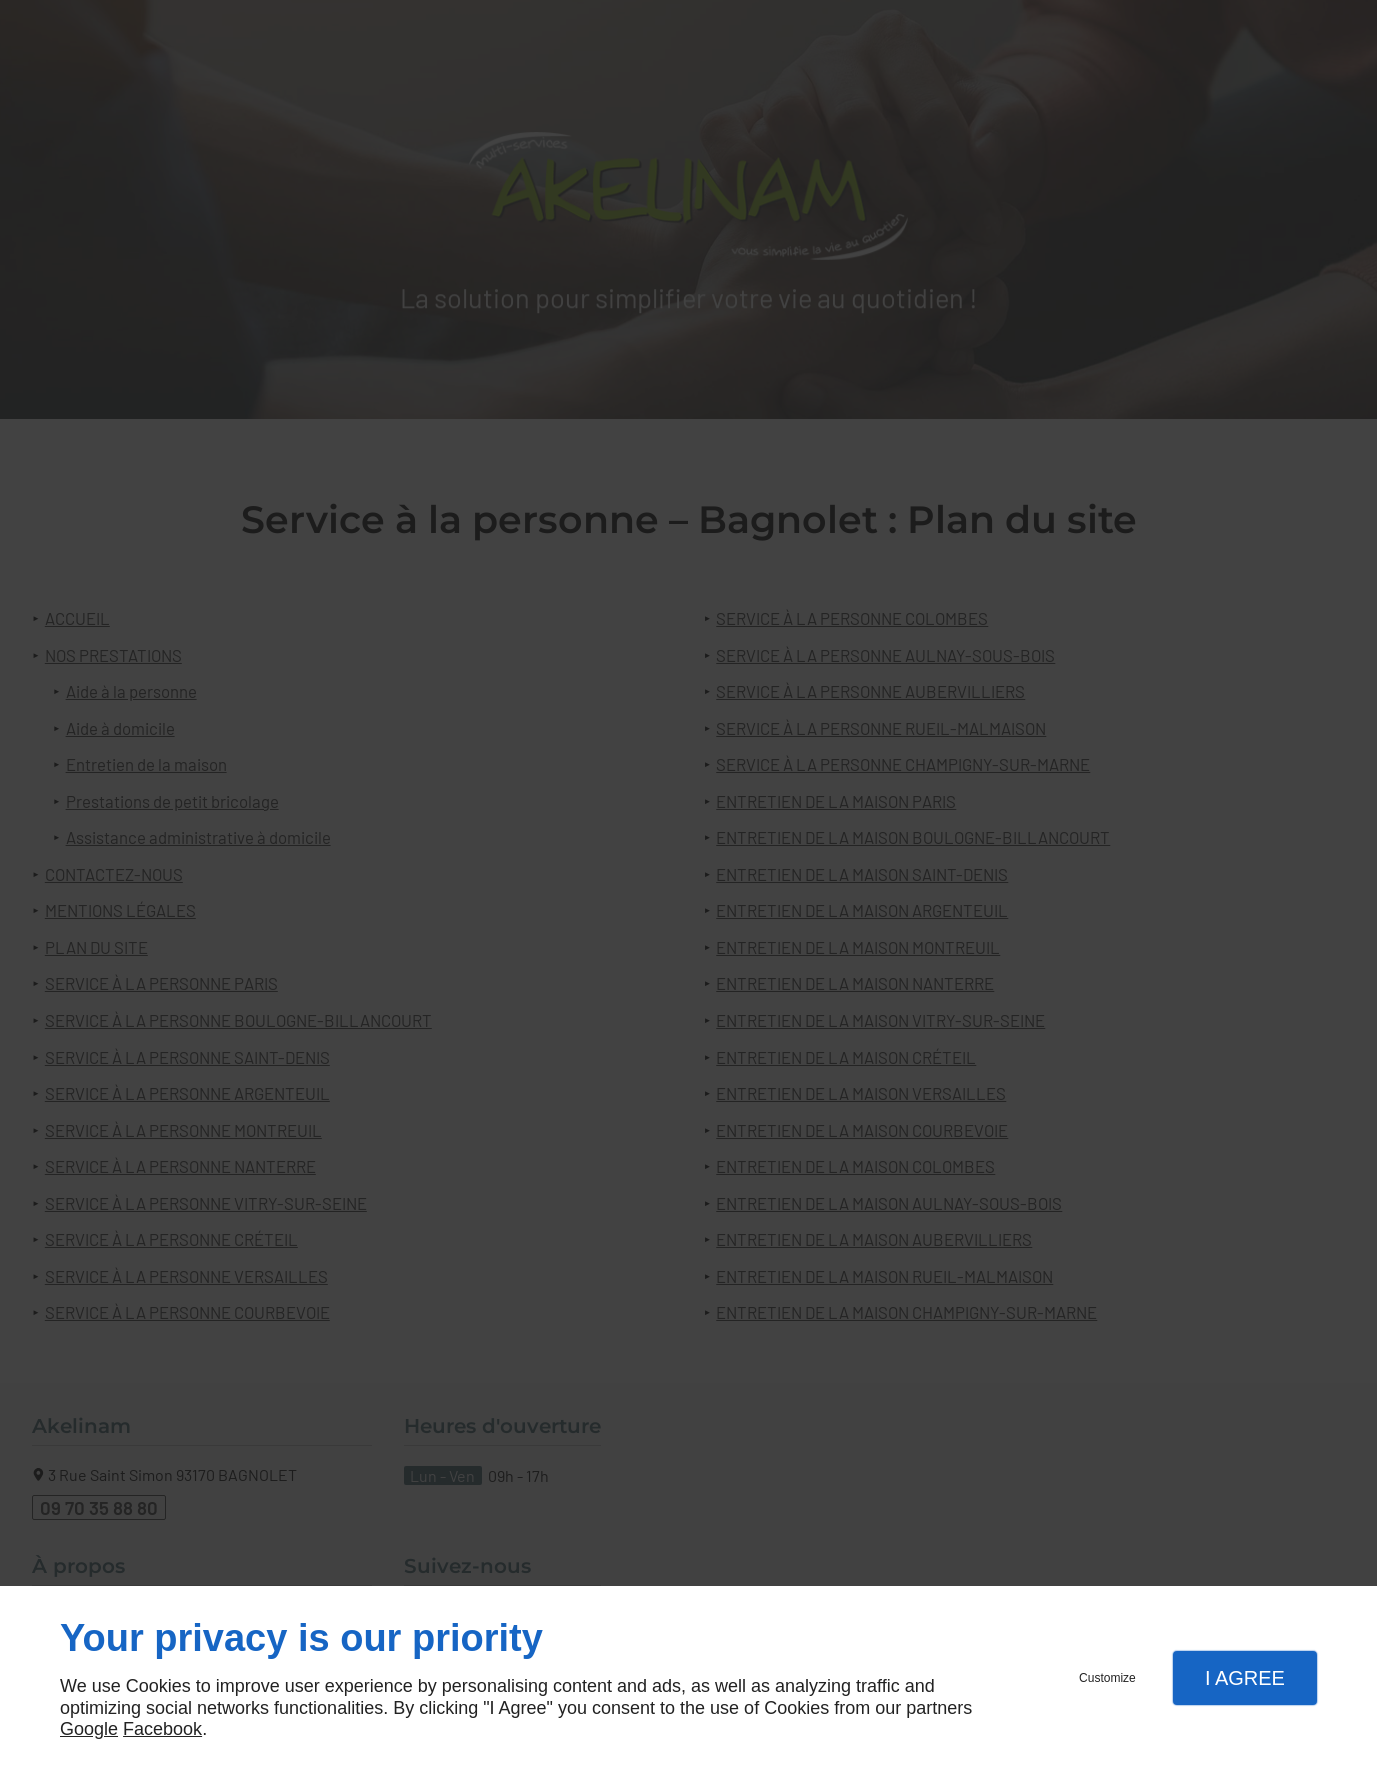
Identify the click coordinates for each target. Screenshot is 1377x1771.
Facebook (162, 1729)
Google (89, 1729)
